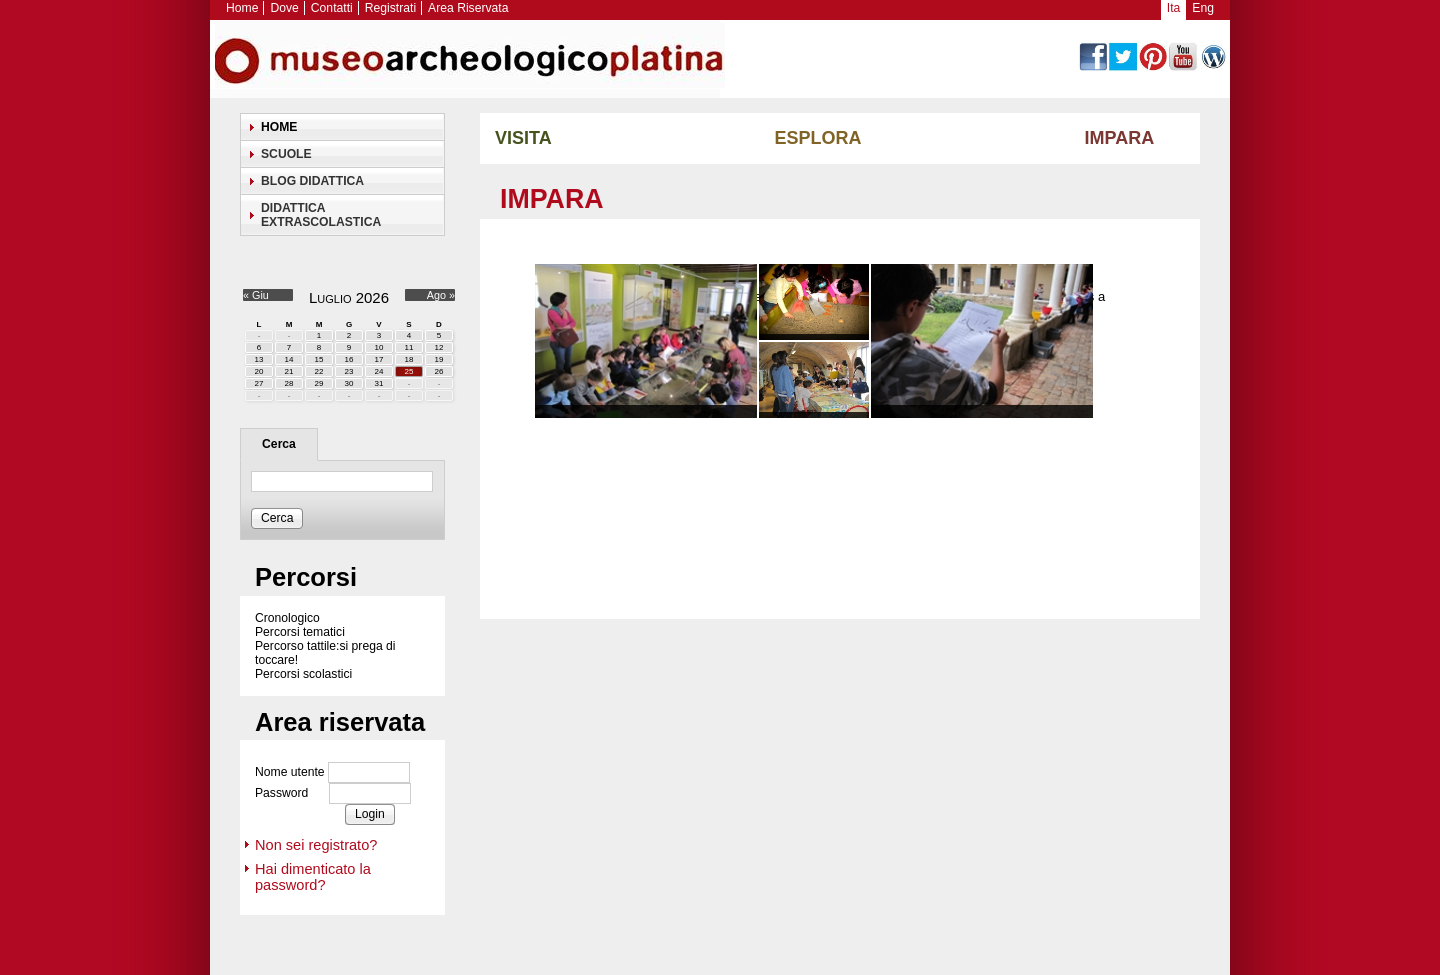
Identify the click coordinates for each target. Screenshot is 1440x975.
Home (242, 8)
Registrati (390, 8)
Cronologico (287, 618)
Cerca (279, 444)
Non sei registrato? (316, 845)
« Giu (256, 295)
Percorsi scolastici (303, 674)
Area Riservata (468, 8)
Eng (1203, 8)
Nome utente (290, 773)
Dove (284, 8)
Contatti (332, 8)
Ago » (441, 295)
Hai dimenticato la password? (313, 877)
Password (281, 794)
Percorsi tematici (300, 632)
